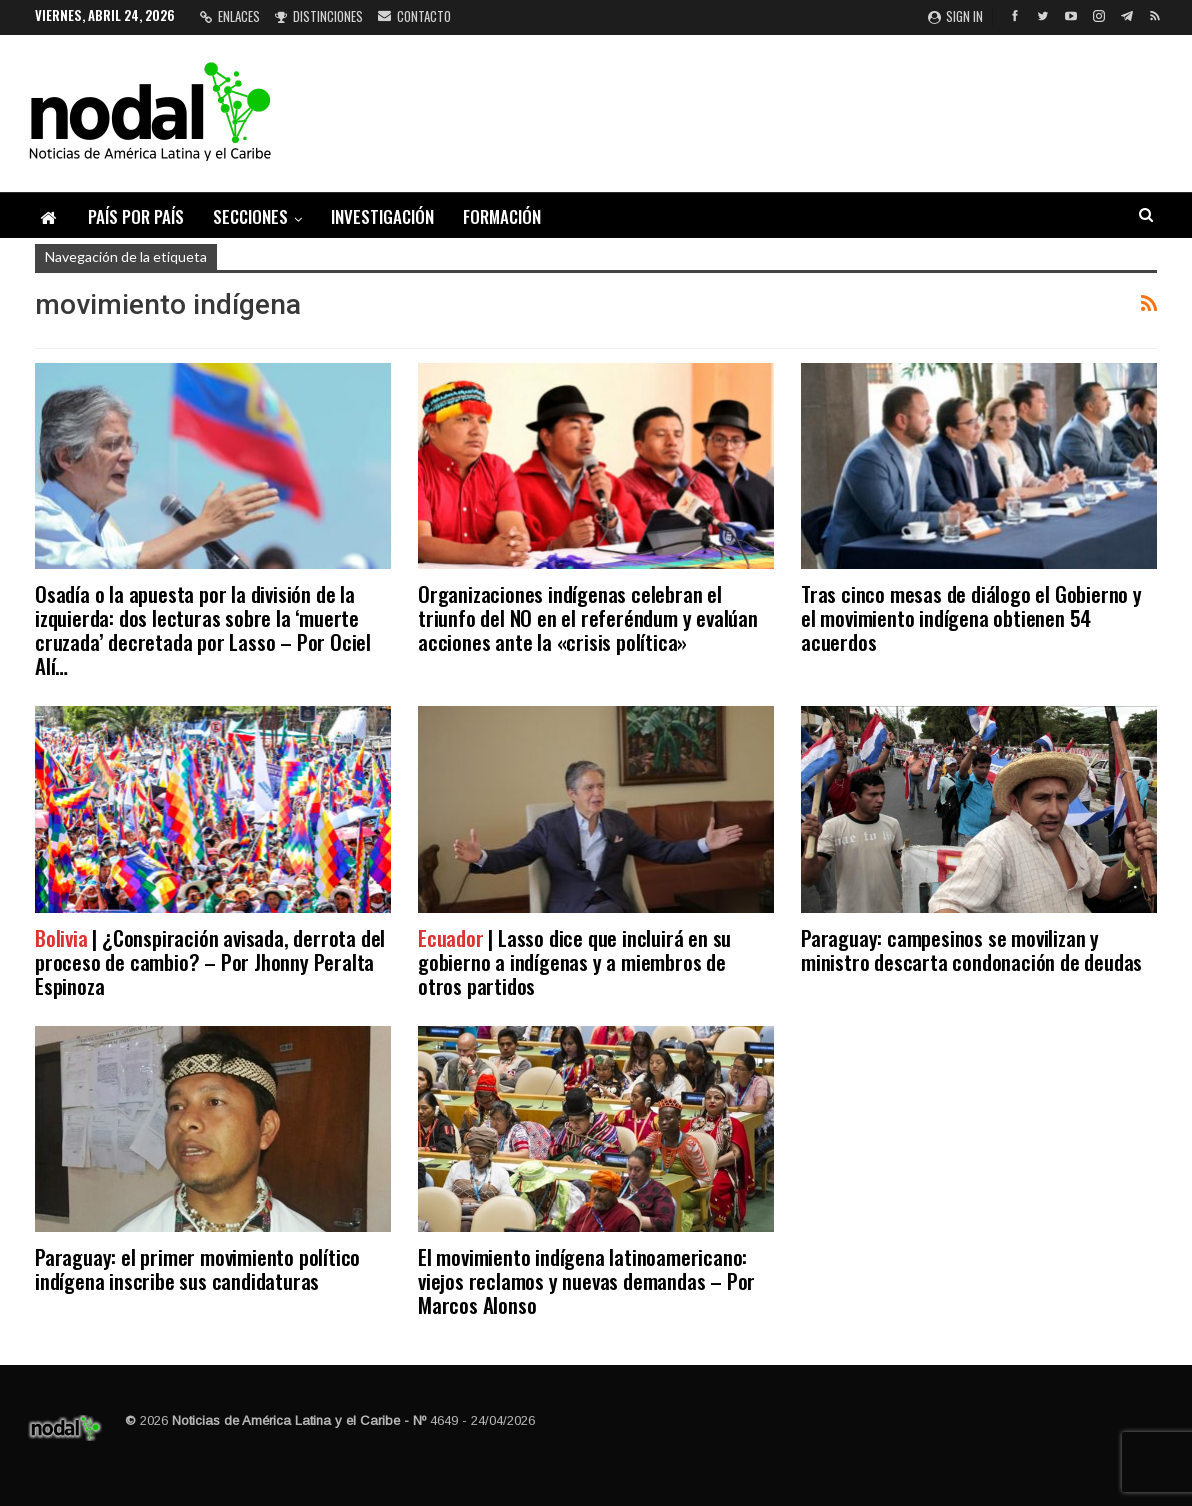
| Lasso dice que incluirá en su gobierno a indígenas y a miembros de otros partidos (574, 961)
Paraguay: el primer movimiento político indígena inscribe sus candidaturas (197, 1268)
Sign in (955, 16)
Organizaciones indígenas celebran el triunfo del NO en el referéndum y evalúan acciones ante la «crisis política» (588, 617)
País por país (136, 216)
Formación (502, 216)
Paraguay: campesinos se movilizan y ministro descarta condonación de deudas (971, 949)
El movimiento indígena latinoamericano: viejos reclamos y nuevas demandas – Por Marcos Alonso (586, 1280)
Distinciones (319, 16)
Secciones (250, 216)
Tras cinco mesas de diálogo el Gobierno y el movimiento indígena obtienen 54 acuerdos (971, 617)
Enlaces (230, 16)
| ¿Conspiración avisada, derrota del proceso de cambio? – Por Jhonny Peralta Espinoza (210, 961)
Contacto (414, 16)
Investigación (382, 216)
